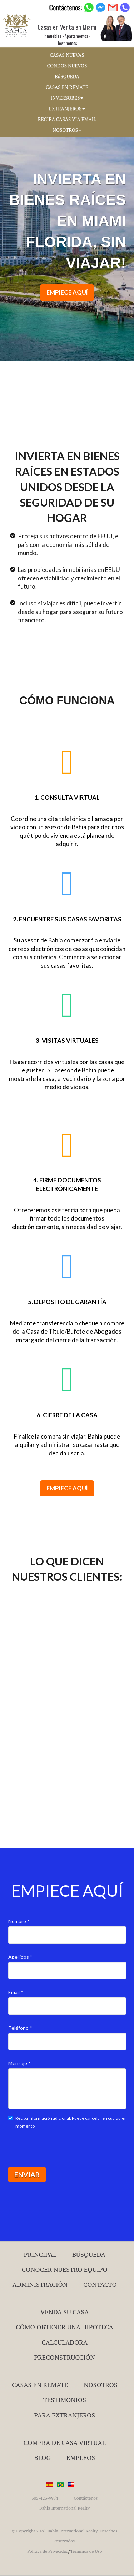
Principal (40, 2254)
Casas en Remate (40, 2384)
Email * (15, 1992)
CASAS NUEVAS (67, 55)
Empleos (80, 2457)
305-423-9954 (44, 2498)
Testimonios (64, 2399)
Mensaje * (19, 2063)
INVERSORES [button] (67, 98)
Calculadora (64, 2342)
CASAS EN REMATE (67, 87)
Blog (42, 2457)
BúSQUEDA (67, 76)
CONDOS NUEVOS (67, 65)
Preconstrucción (64, 2357)
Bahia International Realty (64, 2508)
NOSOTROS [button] (67, 130)
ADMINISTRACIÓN (40, 2284)
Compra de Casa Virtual (65, 2442)
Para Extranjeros (64, 2415)
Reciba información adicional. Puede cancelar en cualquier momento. (67, 2122)
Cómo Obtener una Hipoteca (64, 2327)
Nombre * (19, 1921)
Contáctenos (86, 2498)
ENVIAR (27, 2174)
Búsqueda (88, 2254)
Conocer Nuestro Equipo (65, 2269)
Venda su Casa (64, 2312)
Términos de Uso (86, 2551)
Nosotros (100, 2384)
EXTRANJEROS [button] (67, 108)
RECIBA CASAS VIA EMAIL (67, 119)
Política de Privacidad (47, 2551)
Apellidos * (20, 1957)
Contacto (100, 2284)
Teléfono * (20, 2028)
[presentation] (62, 2147)
